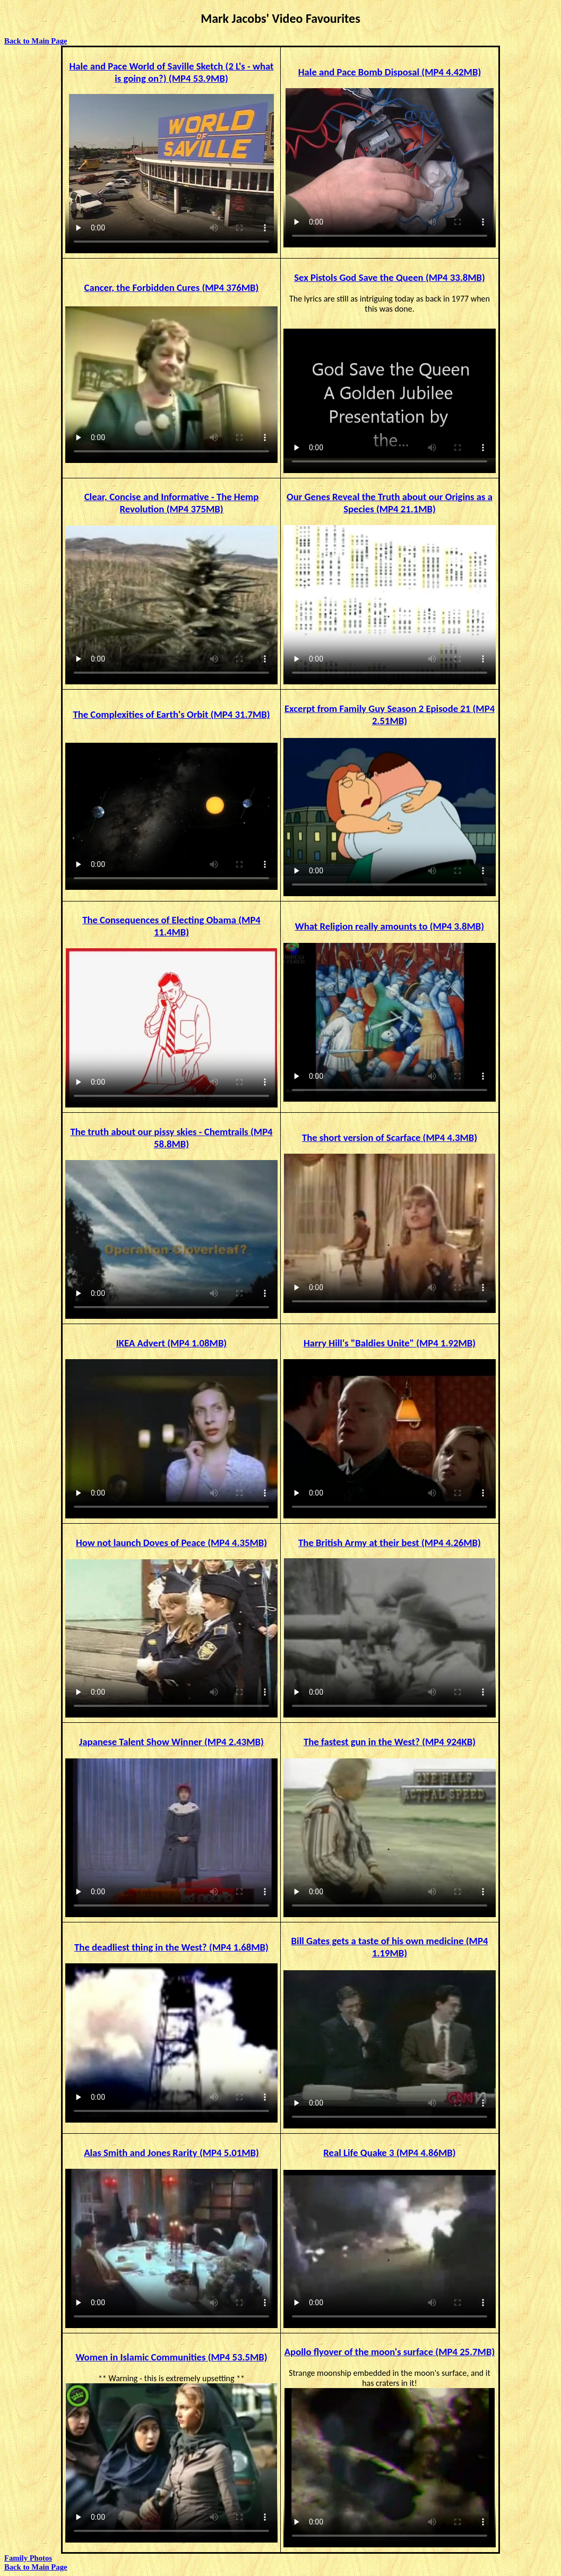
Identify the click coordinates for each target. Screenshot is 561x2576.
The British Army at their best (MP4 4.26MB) (389, 1542)
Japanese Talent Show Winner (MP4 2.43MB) (171, 1742)
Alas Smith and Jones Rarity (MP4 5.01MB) (171, 2152)
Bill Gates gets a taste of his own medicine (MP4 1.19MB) (389, 1947)
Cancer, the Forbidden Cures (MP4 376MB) (171, 287)
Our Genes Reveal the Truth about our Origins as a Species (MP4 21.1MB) (390, 503)
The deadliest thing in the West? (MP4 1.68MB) (171, 1947)
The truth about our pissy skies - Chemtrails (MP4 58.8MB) (171, 1138)
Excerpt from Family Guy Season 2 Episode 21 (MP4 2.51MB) (389, 714)
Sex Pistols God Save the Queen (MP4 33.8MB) (389, 277)
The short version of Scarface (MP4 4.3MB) (389, 1137)
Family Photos (28, 2558)
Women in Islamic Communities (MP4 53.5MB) (171, 2357)
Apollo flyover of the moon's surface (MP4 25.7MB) (389, 2352)
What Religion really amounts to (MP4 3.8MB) (389, 926)
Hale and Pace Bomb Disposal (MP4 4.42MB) (389, 72)
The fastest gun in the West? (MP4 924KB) (390, 1742)
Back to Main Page (35, 41)
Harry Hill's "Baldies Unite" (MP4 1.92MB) (390, 1343)
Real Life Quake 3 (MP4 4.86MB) (389, 2152)
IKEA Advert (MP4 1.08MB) (171, 1343)
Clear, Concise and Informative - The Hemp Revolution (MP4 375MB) (171, 503)
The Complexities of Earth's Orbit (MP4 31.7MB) (171, 714)
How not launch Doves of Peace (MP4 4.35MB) (171, 1542)
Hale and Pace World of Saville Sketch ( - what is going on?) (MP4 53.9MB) (171, 72)
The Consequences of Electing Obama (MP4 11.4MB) (171, 926)
